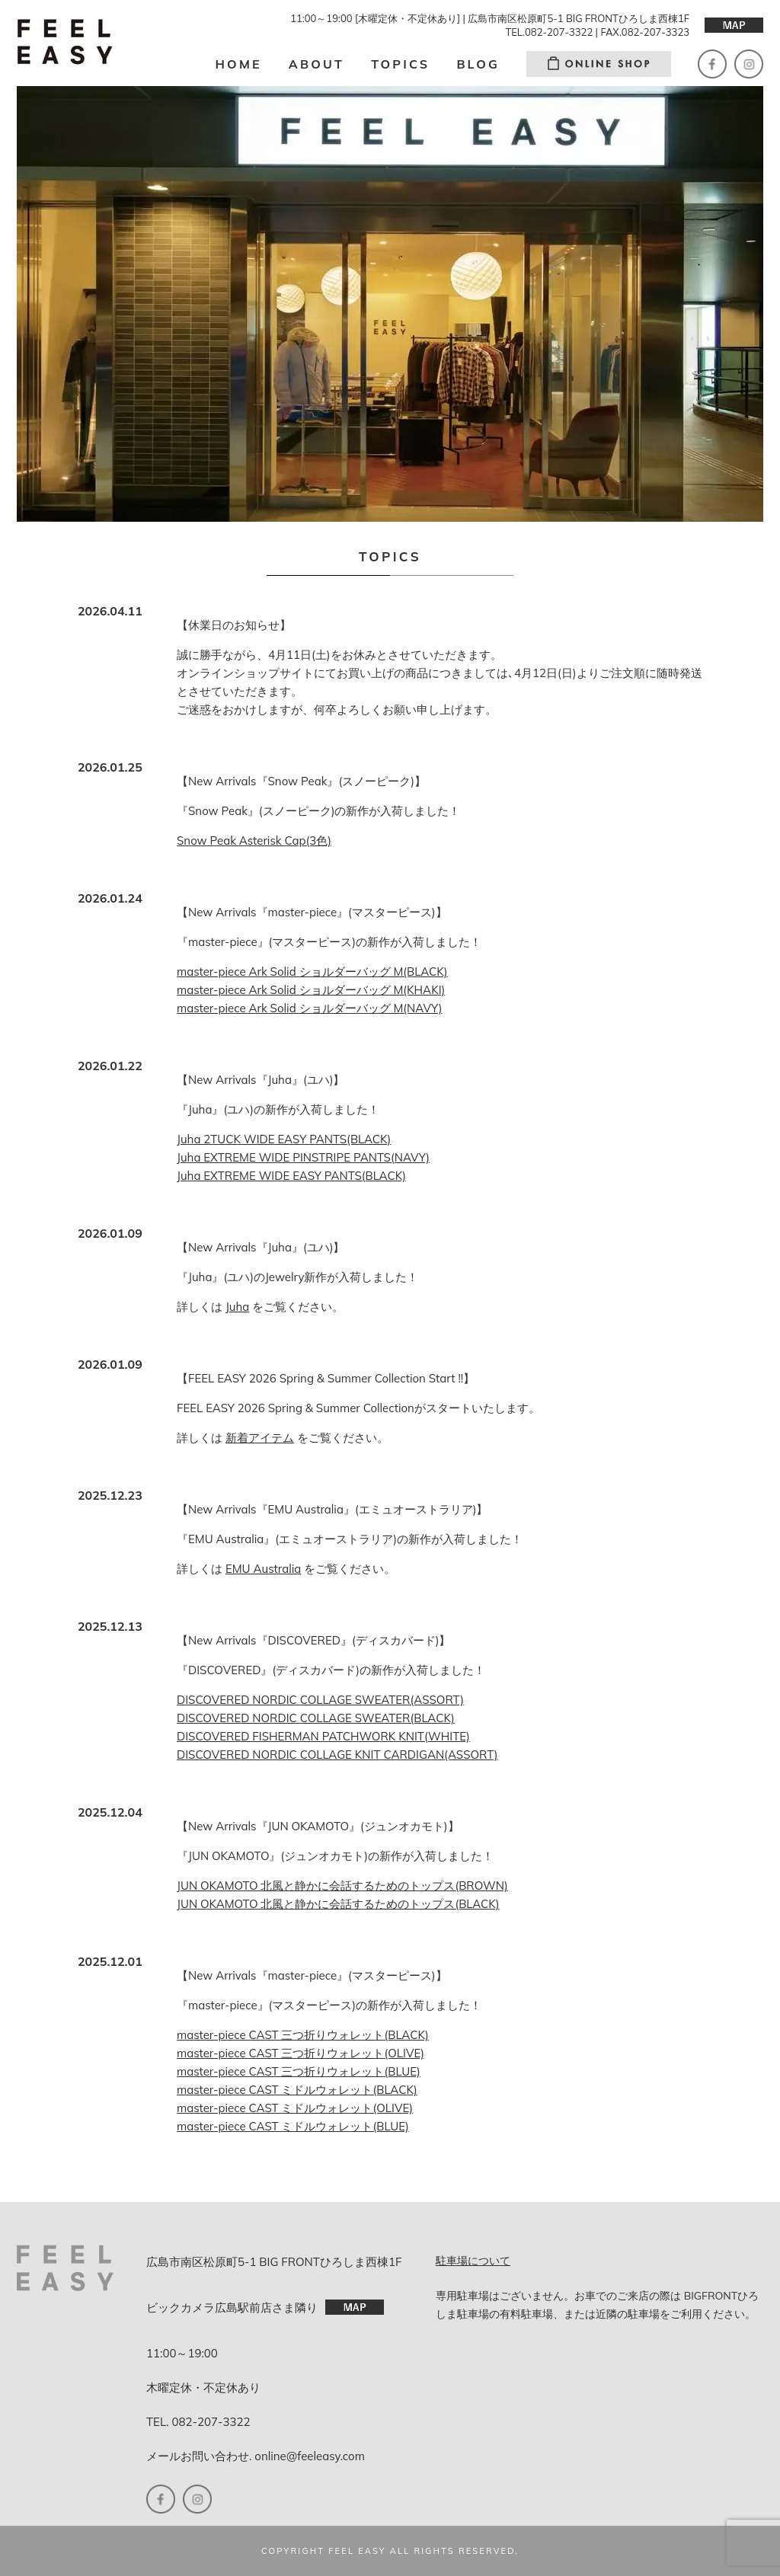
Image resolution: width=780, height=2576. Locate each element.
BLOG (478, 64)
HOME (239, 64)
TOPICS (400, 64)
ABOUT (316, 64)
